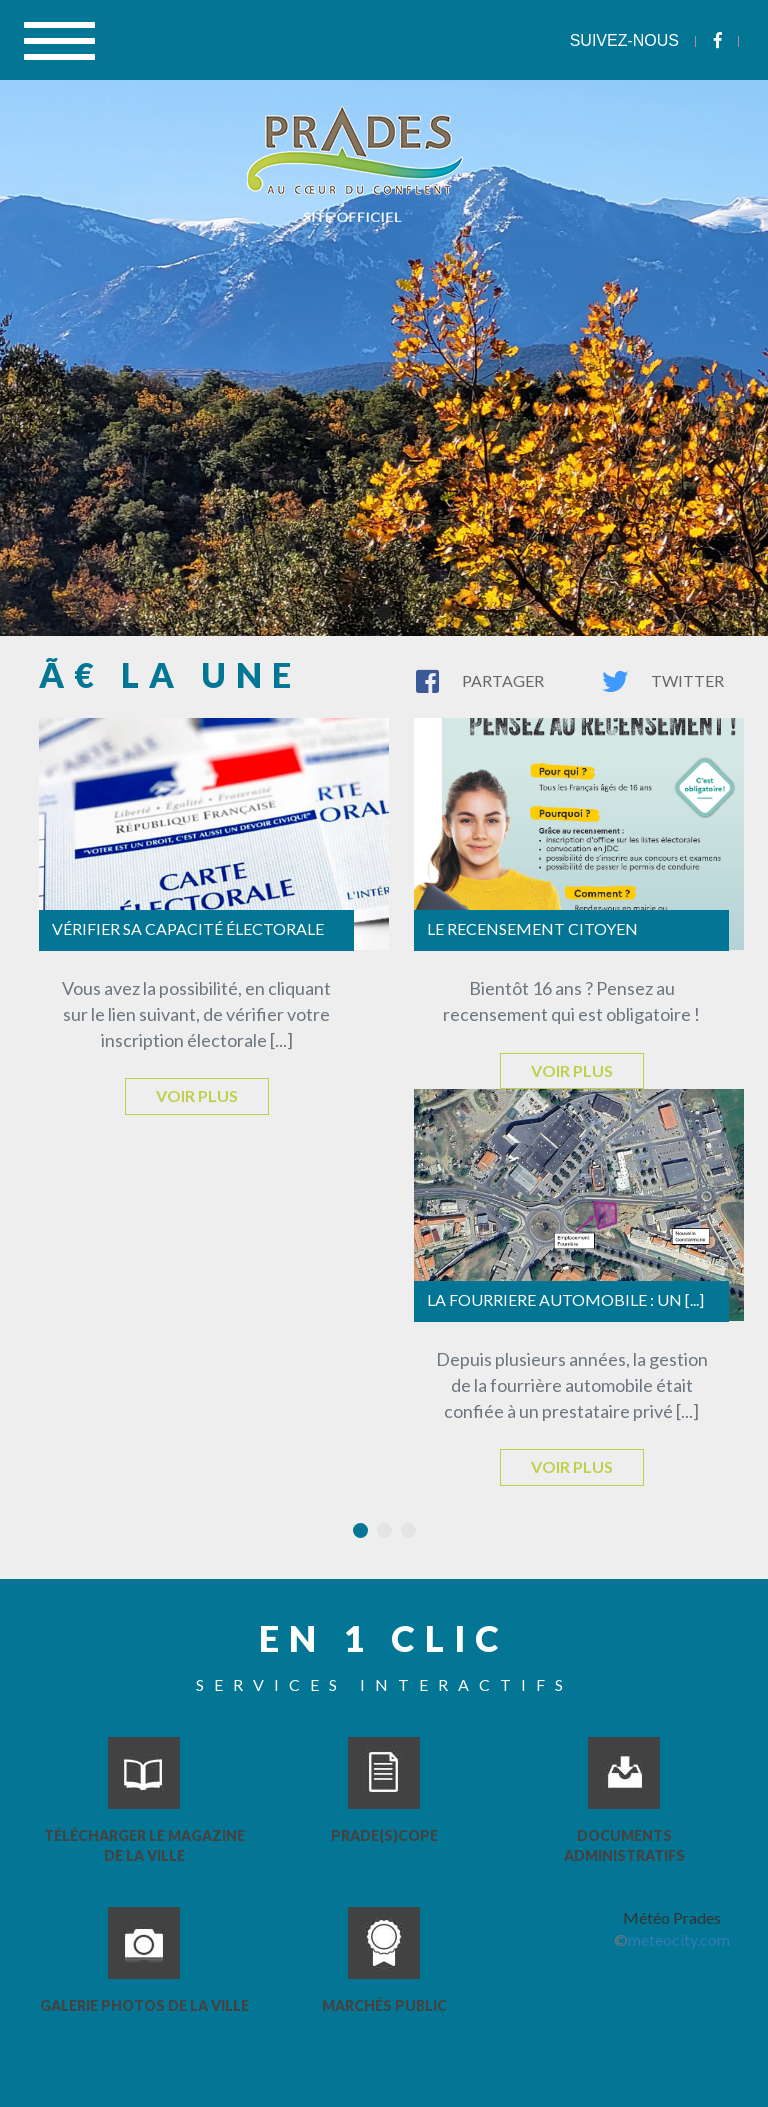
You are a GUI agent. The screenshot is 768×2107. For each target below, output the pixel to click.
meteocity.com (679, 1939)
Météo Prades (672, 1917)
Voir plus (197, 1095)
